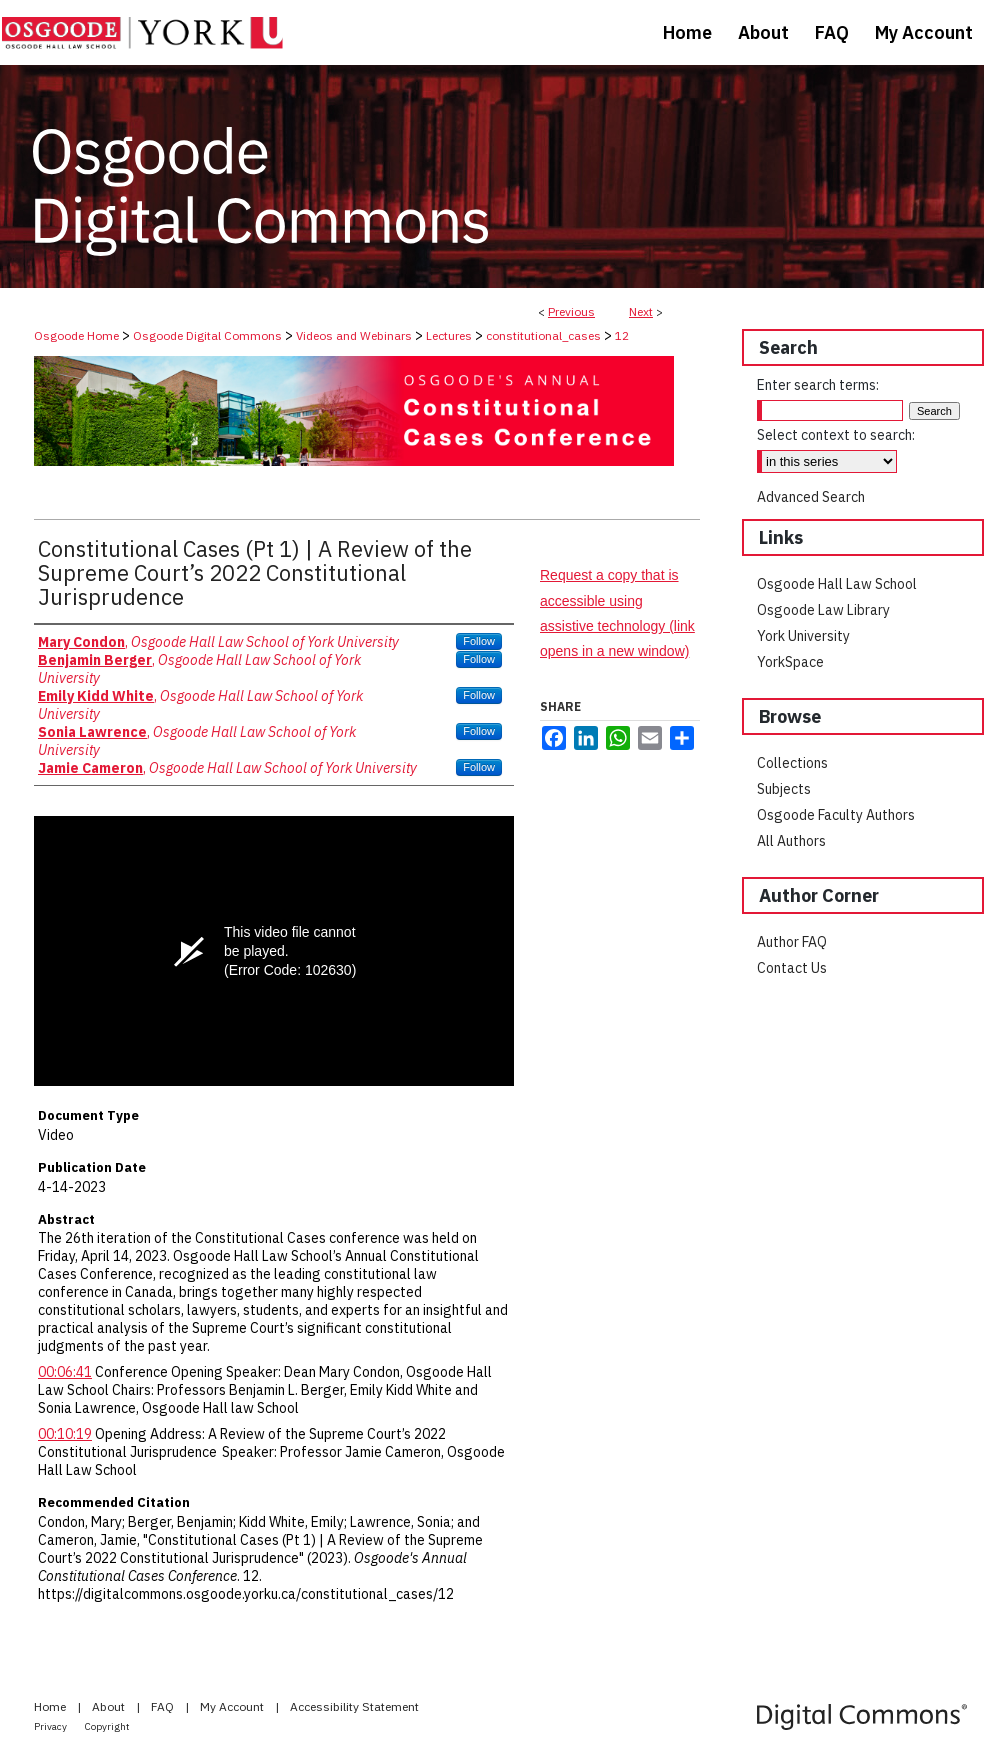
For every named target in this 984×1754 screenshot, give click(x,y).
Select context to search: (836, 435)
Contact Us (792, 968)
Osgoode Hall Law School (837, 584)
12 (622, 335)
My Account (233, 1706)
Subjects (784, 789)
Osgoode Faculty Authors (836, 815)
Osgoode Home (76, 335)
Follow (479, 641)
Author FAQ (792, 942)
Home (51, 1706)
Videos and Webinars (354, 335)
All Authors (791, 841)
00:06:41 (65, 1372)
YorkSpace (790, 662)
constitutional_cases (543, 335)
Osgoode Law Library (823, 610)
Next (641, 311)
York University (803, 636)
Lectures (449, 335)
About (110, 1706)
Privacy (51, 1726)
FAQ (164, 1706)
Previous (571, 311)
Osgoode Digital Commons (207, 335)
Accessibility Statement (354, 1706)
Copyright (107, 1726)
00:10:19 (65, 1434)
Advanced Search (811, 497)
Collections (792, 763)
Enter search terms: (818, 385)
